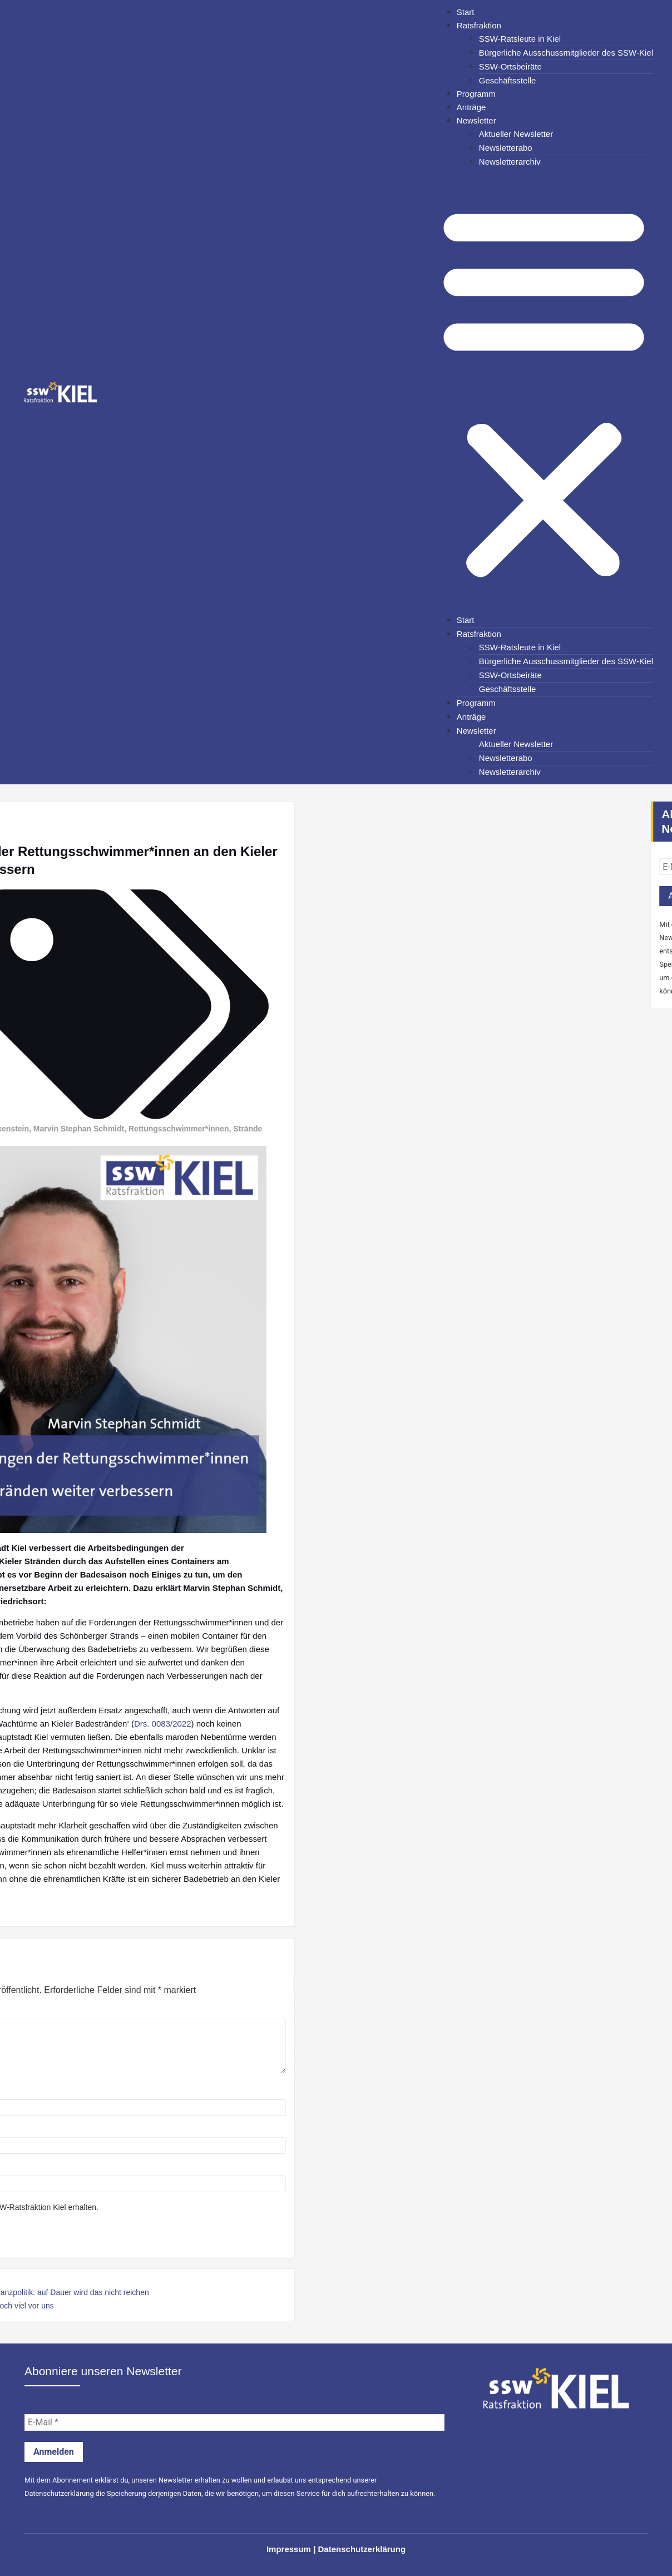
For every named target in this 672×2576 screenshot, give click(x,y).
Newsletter (476, 120)
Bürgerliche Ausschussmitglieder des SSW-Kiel (566, 52)
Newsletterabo (505, 147)
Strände (156, 1128)
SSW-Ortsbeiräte (510, 66)
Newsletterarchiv (510, 161)
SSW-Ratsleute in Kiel (520, 38)
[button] (543, 391)
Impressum (288, 2549)
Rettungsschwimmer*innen (87, 1128)
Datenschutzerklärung (59, 2493)
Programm (476, 93)
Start (466, 12)
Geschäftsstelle (507, 80)
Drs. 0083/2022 (71, 1723)
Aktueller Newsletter (516, 134)
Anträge (471, 107)
